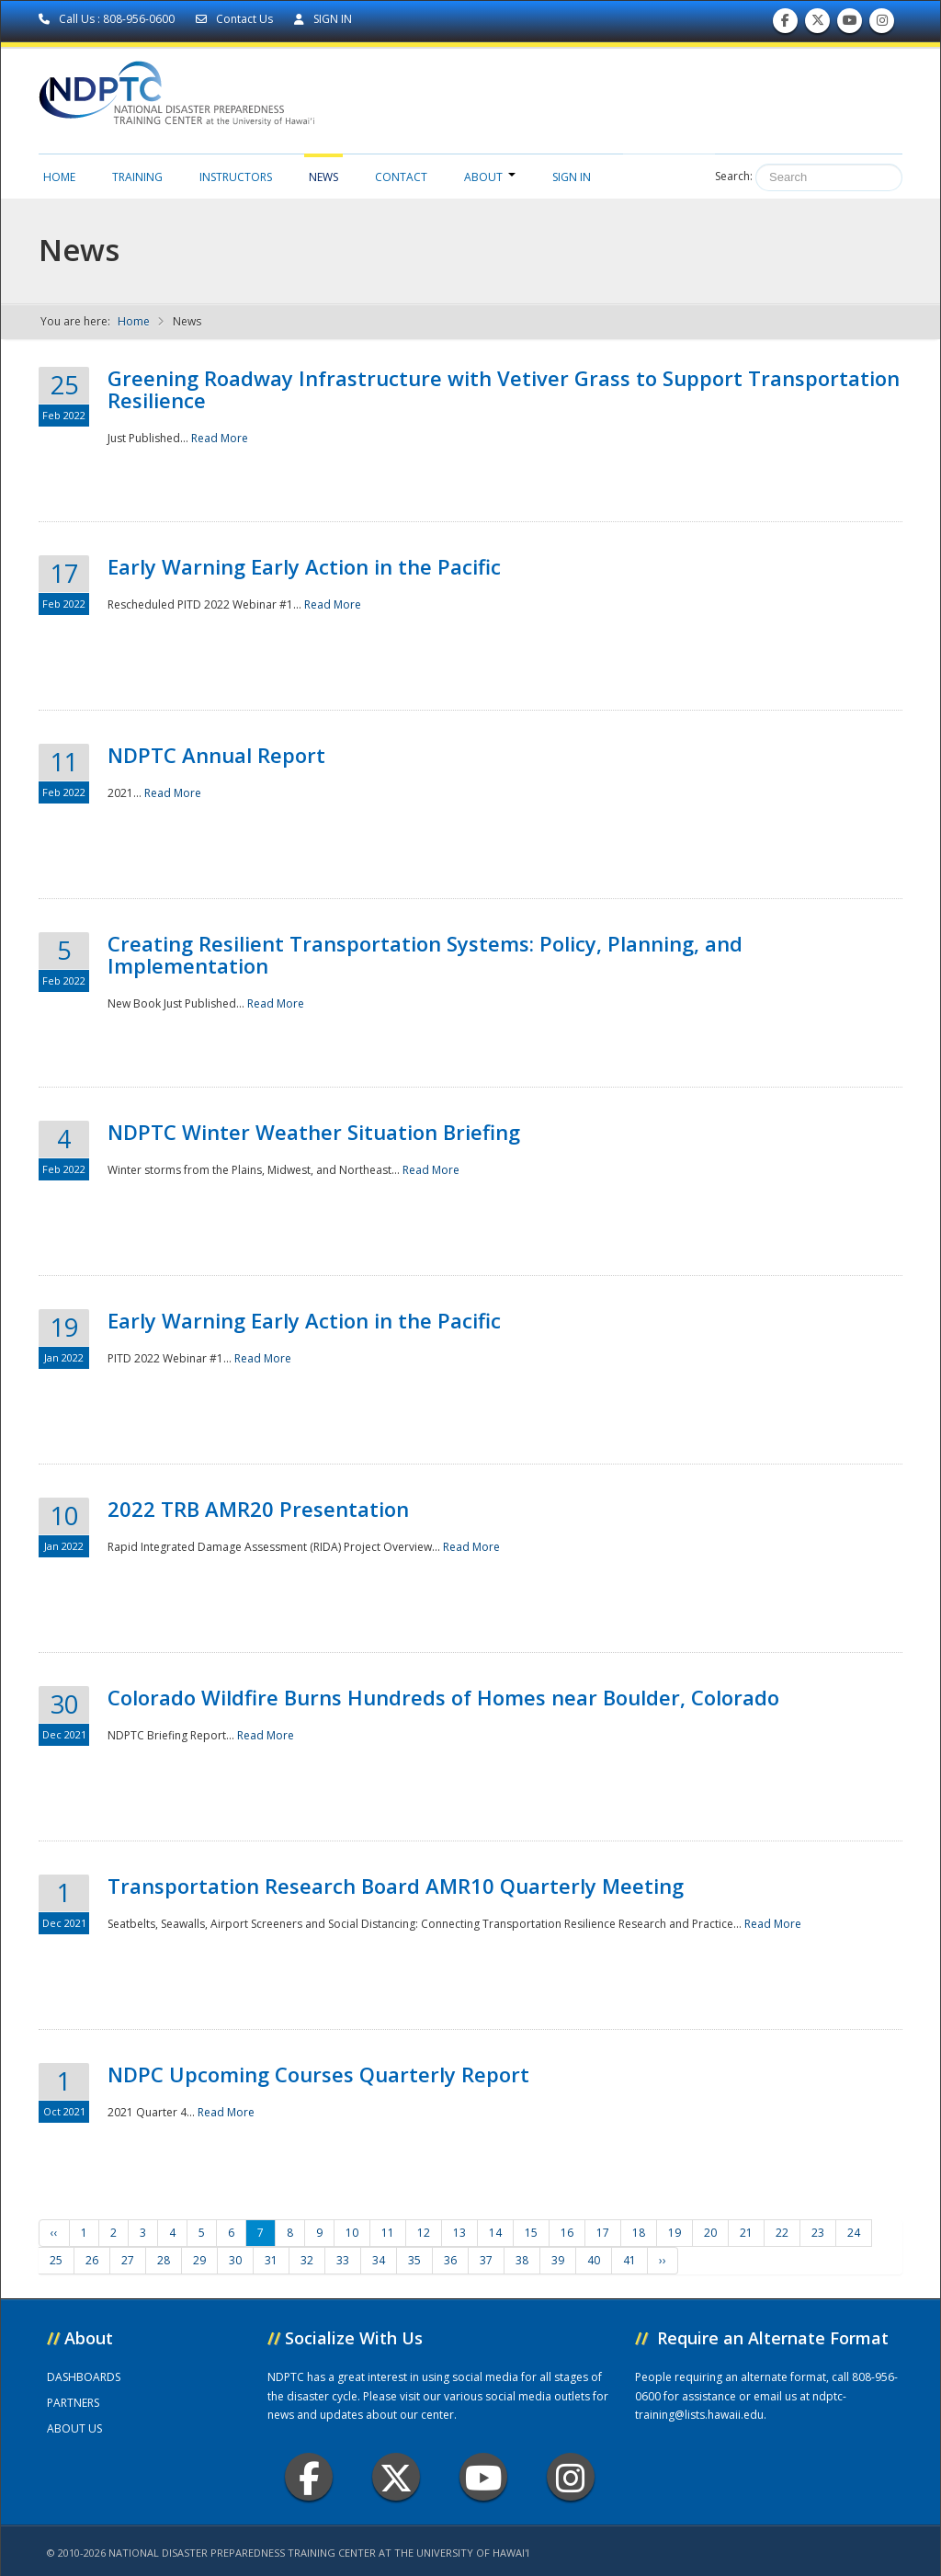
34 (378, 2260)
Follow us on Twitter (817, 24)
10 (352, 2232)
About (490, 177)
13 (459, 2232)
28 (163, 2260)
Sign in (571, 177)
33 (342, 2260)
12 (423, 2232)
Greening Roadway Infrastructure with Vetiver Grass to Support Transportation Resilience (504, 389)
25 (56, 2260)
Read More (219, 438)
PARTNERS (73, 2403)
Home (59, 177)
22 (782, 2232)
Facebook (309, 2477)
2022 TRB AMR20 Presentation (258, 1508)
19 (674, 2232)
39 (557, 2260)
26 (91, 2260)
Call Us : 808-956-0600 (108, 19)
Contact (401, 177)
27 (127, 2260)
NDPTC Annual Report (216, 755)
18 (638, 2232)
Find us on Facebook (785, 24)
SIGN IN (323, 19)
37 (486, 2260)
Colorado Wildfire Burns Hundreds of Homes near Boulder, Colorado (443, 1697)
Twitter (396, 2477)
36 (450, 2260)
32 (306, 2260)
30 (235, 2260)
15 (531, 2232)
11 (387, 2232)
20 (710, 2232)
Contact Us (236, 19)
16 (567, 2232)
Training (137, 177)
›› (662, 2260)
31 (271, 2260)
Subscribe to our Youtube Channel (850, 24)
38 (522, 2260)
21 (746, 2232)
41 (629, 2260)
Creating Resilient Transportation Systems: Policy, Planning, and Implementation (425, 954)
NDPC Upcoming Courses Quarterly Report (318, 2074)
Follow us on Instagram (882, 24)
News (323, 177)
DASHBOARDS (83, 2377)
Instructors (235, 177)
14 (495, 2232)
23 (817, 2232)
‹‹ (54, 2232)
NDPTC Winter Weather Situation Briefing (314, 1132)
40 (593, 2260)
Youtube (484, 2477)
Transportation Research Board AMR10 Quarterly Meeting (396, 1885)
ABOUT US (74, 2428)
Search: (734, 176)
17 (602, 2232)
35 (414, 2260)
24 (853, 2232)
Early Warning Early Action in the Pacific (304, 566)
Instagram (570, 2477)
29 (199, 2260)
